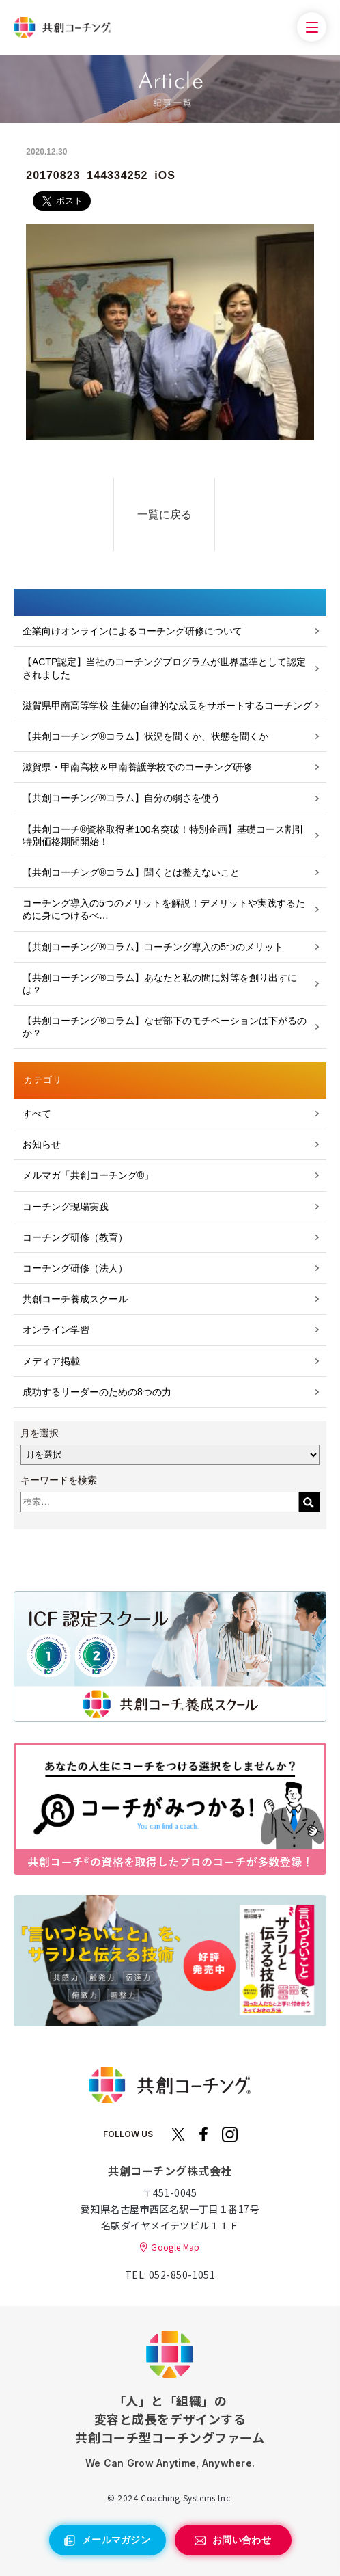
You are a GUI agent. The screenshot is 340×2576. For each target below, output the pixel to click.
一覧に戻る (164, 514)
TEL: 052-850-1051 (170, 2274)
